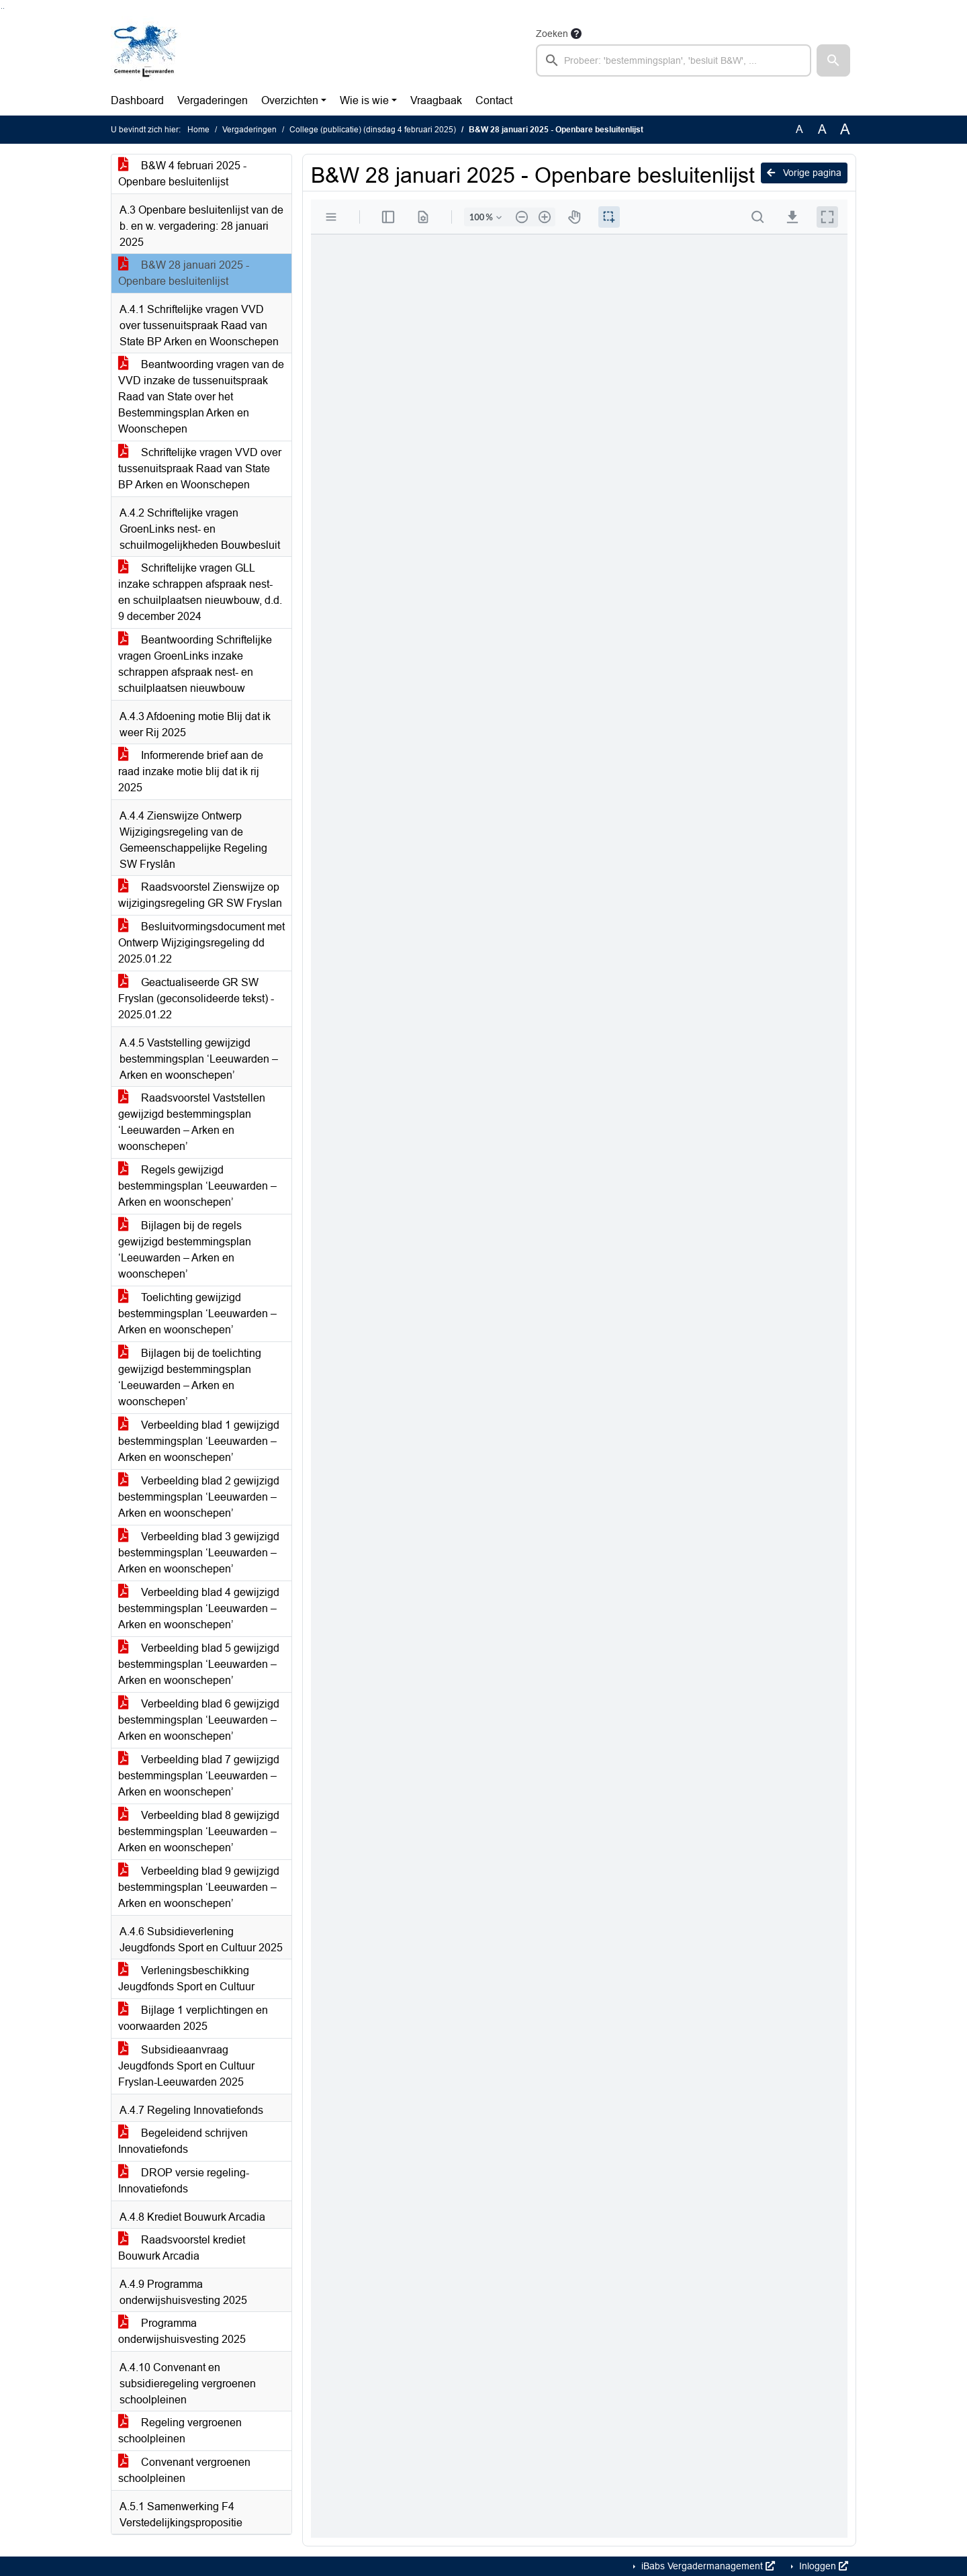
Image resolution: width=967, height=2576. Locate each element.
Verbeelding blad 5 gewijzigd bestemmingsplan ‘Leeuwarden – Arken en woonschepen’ (198, 1664)
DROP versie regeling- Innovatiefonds (183, 2180)
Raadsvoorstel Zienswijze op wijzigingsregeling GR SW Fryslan (200, 895)
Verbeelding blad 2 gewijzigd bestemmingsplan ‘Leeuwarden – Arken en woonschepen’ (198, 1497)
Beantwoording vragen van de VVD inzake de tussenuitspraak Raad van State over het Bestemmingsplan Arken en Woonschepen (201, 397)
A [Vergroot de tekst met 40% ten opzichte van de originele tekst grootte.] (845, 130)
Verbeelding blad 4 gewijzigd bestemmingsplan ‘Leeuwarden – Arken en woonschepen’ (198, 1608)
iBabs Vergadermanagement (707, 2566)
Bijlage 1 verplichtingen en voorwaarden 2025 (193, 2018)
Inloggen (822, 2566)
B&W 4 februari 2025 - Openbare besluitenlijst (182, 173)
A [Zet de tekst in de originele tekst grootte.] (799, 129)
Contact (493, 100)
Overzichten (289, 100)
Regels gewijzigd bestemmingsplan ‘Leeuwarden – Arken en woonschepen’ (197, 1186)
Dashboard (137, 100)
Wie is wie (364, 100)
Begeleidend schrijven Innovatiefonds (183, 2141)
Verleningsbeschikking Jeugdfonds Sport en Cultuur (186, 1978)
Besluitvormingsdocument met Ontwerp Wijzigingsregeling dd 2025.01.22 (201, 943)
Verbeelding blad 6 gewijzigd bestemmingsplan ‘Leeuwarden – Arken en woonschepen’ (198, 1720)
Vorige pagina (804, 172)
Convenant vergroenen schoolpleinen (184, 2470)
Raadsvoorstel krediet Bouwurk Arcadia (181, 2248)
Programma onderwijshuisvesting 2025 (182, 2331)
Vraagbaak (436, 100)
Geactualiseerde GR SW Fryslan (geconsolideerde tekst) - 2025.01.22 (196, 998)
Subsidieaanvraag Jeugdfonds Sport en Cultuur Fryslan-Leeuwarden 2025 (186, 2066)
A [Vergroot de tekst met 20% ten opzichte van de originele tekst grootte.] (822, 129)
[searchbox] (673, 60)
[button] (833, 60)
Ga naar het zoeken (1, 8)
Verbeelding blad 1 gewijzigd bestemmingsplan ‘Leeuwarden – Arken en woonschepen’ (198, 1441)
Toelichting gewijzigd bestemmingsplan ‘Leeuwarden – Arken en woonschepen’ (197, 1313)
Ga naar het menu (3, 8)
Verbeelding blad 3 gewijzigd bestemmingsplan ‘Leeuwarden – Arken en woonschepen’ (198, 1552)
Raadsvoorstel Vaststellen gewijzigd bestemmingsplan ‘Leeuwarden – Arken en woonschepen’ (191, 1122)
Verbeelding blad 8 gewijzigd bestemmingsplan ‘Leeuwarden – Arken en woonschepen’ (198, 1831)
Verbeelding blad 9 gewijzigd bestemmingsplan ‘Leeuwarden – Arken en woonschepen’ (198, 1887)
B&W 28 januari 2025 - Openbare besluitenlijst (183, 273)
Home (198, 129)
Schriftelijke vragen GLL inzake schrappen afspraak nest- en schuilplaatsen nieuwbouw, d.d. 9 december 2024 (200, 592)
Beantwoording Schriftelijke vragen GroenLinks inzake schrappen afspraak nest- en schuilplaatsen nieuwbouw (195, 664)
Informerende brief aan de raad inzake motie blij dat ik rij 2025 (190, 771)
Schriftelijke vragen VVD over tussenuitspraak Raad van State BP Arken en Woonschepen (199, 468)
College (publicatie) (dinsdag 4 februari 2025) (372, 129)
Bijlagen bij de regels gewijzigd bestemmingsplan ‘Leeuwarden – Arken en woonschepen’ (184, 1250)
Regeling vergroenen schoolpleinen (180, 2430)
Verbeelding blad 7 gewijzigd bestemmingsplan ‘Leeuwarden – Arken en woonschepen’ (198, 1775)
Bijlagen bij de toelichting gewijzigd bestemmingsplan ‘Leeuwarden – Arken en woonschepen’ (189, 1377)
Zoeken (552, 33)
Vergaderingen (212, 100)
